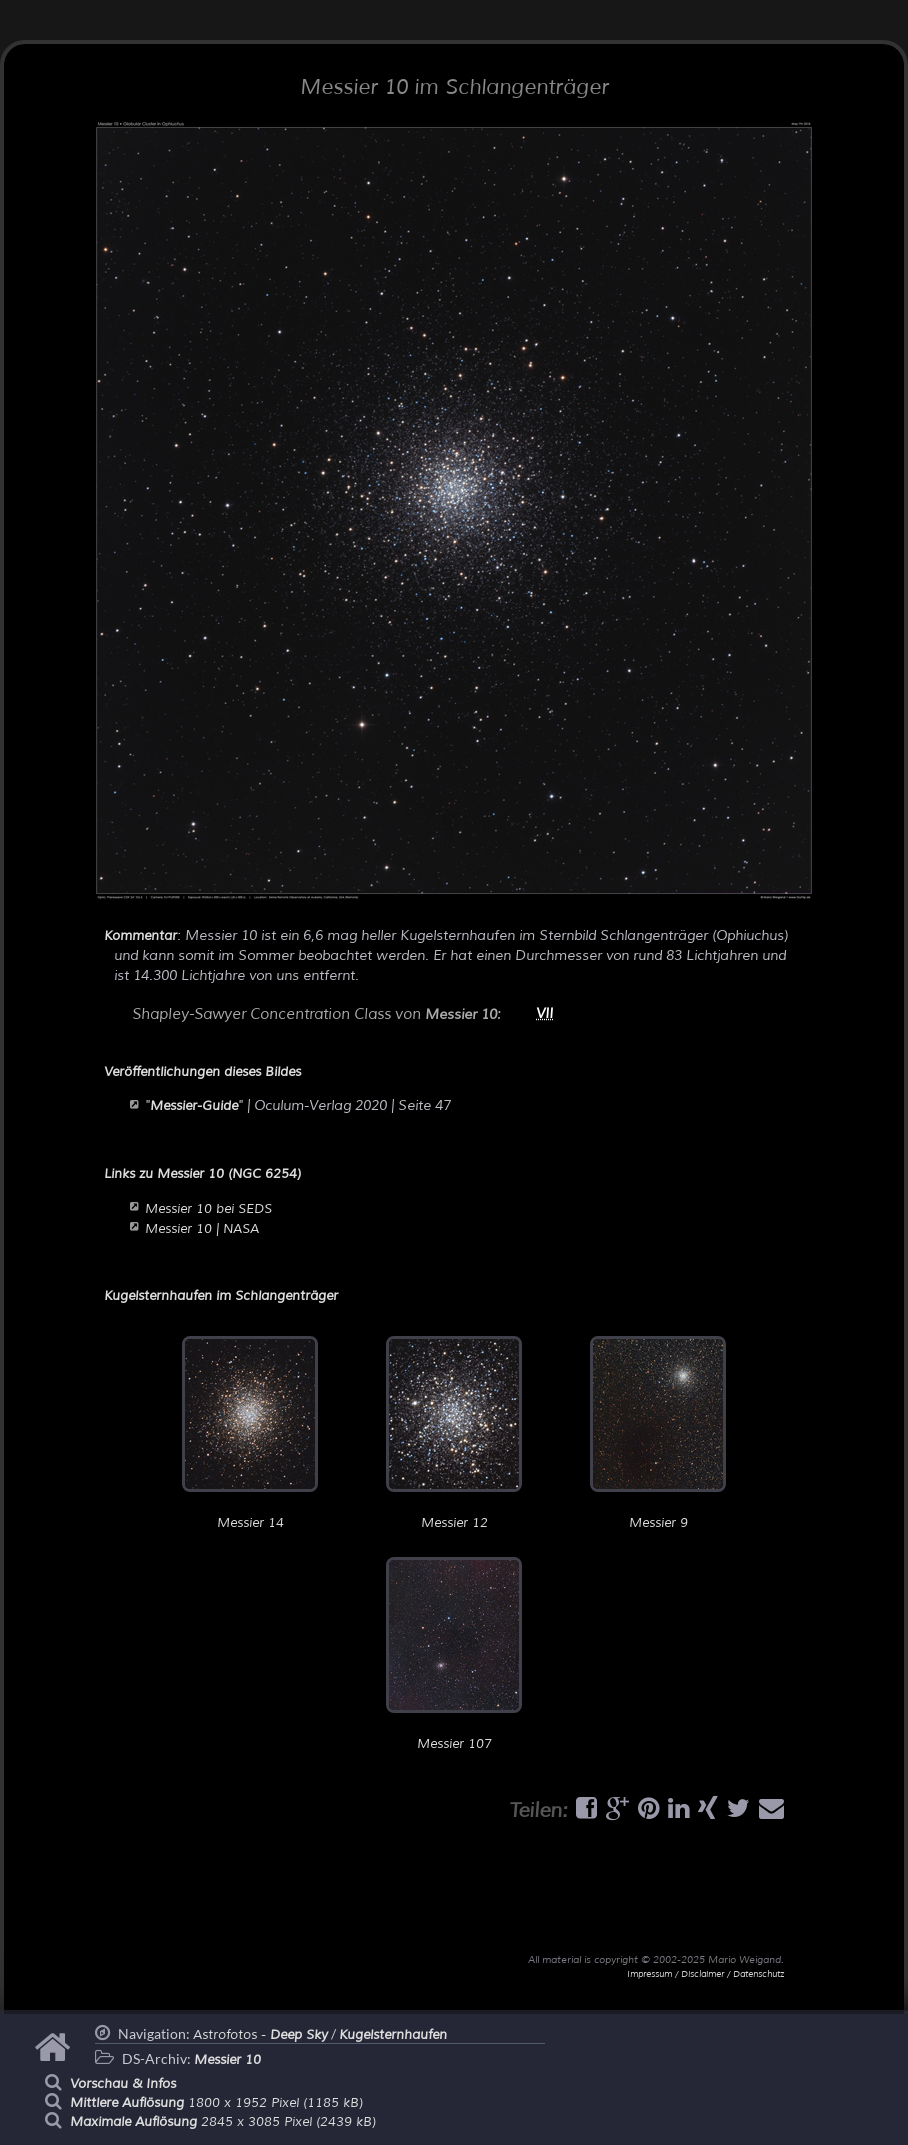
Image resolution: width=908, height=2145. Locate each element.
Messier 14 (250, 1433)
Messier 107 (454, 1654)
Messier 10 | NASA (202, 1229)
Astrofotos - (260, 2035)
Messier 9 (658, 1433)
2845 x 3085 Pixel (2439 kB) (223, 2122)
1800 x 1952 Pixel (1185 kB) (216, 2103)
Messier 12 (454, 1433)
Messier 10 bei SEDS (208, 1209)
